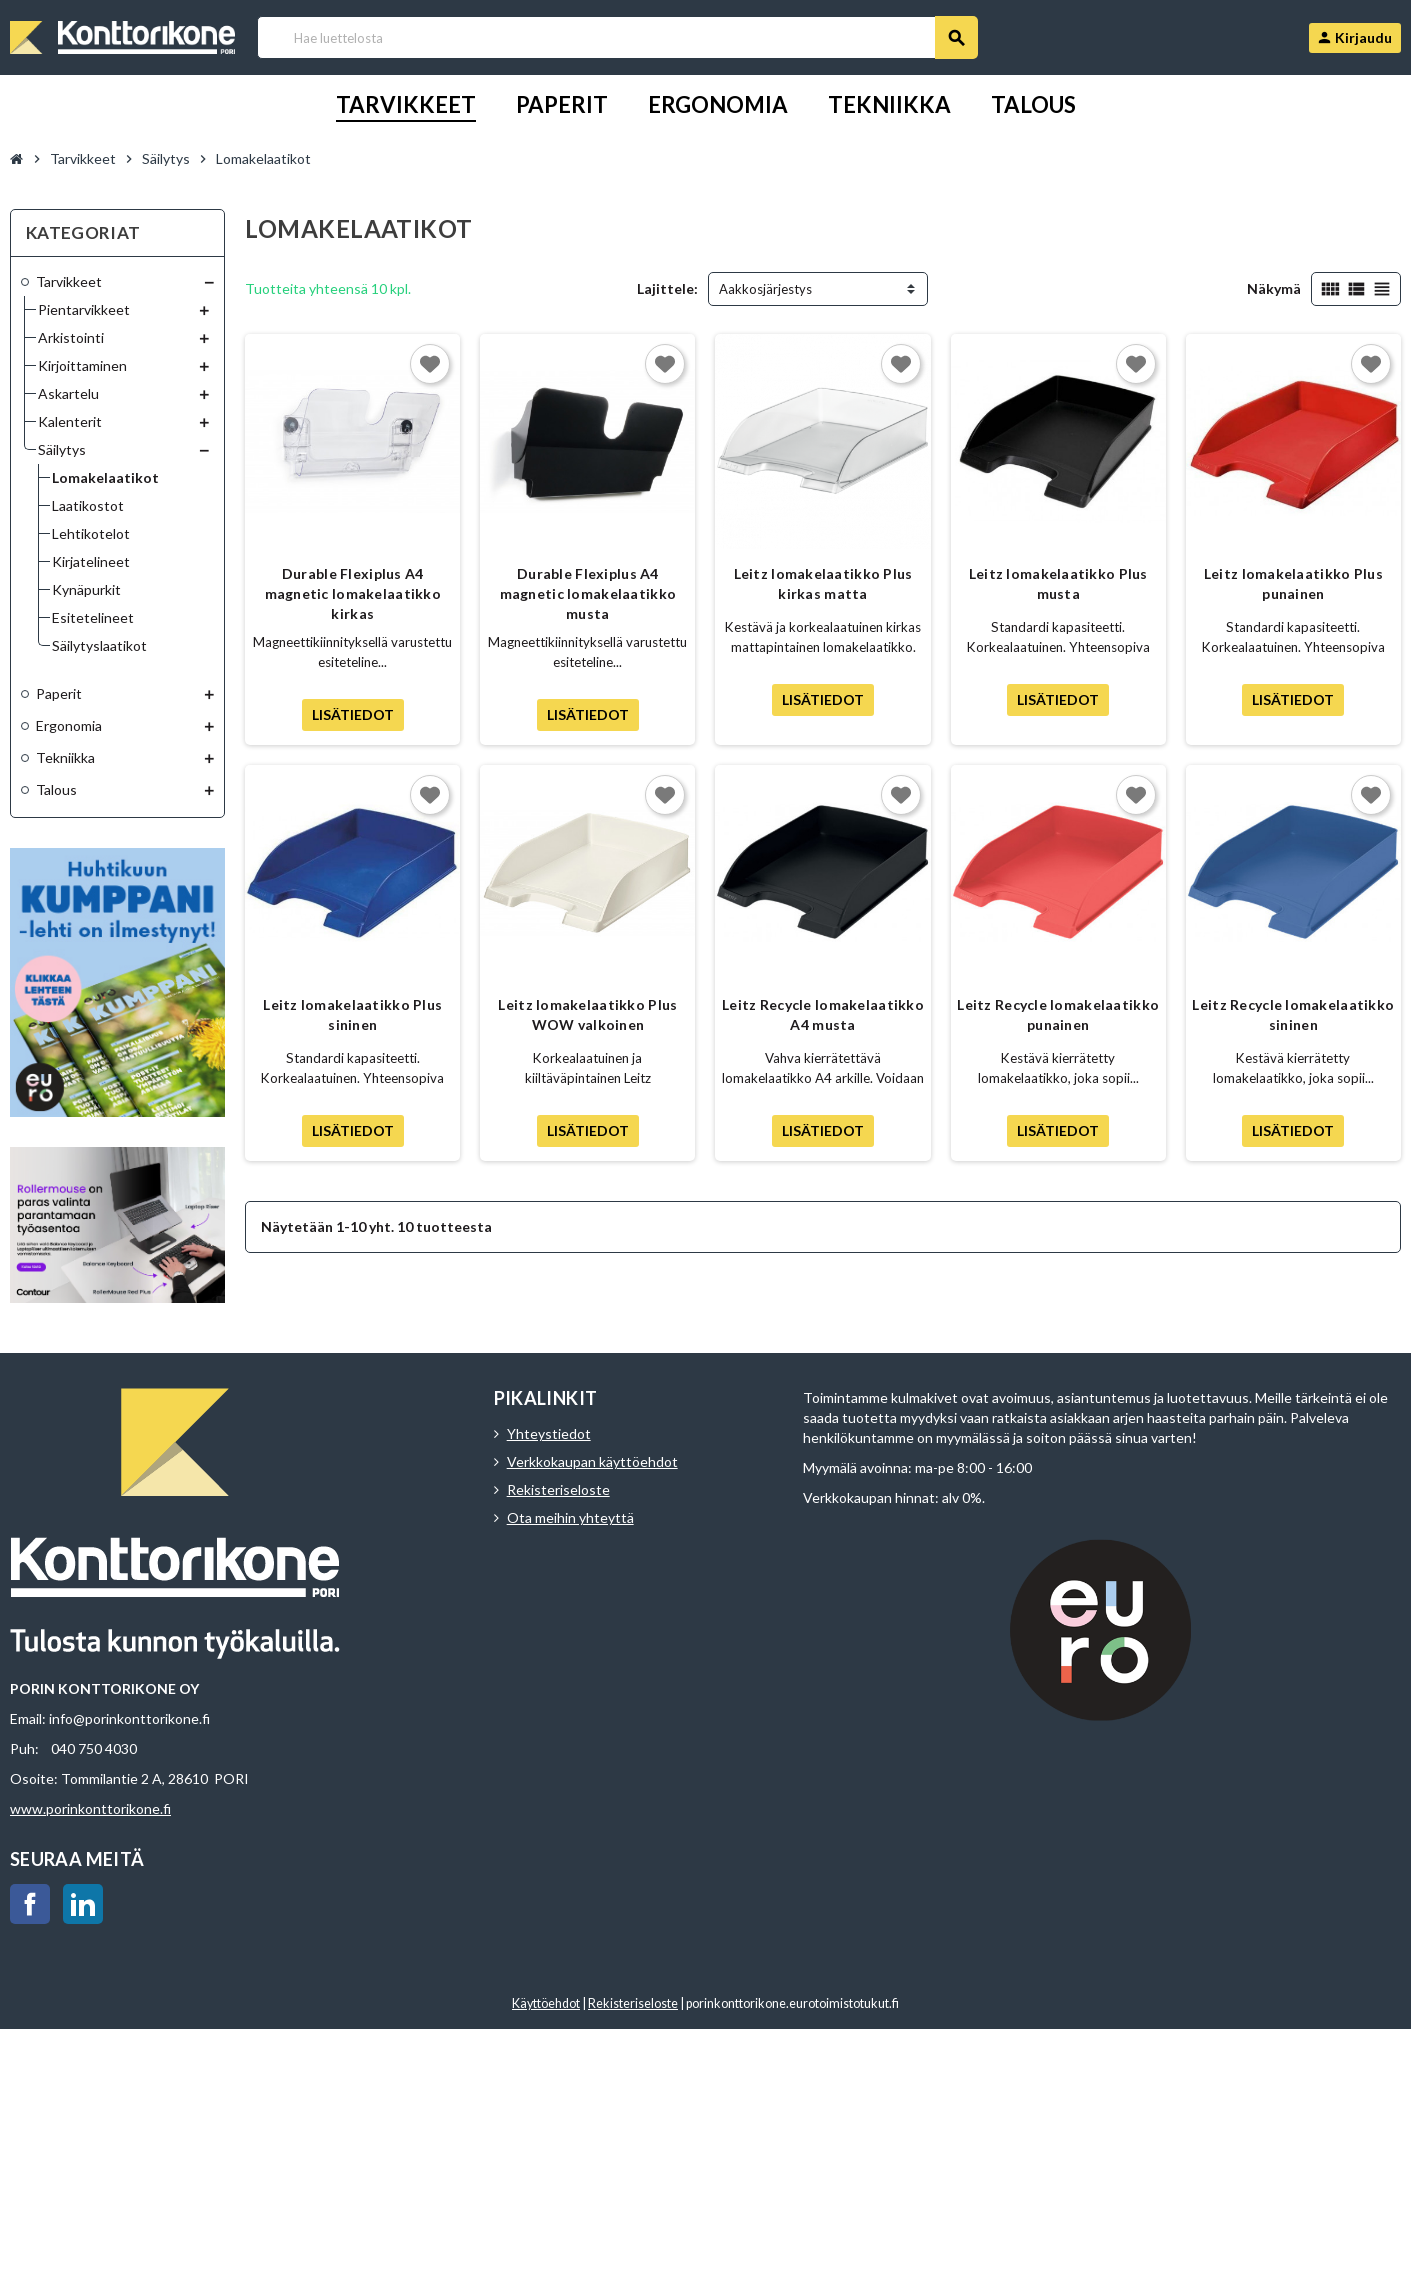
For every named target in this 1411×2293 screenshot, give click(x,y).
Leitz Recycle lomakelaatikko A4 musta (823, 1014)
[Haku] (616, 37)
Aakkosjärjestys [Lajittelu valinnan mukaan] (765, 289)
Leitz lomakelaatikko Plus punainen (1293, 583)
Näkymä (1274, 288)
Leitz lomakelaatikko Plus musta (1058, 583)
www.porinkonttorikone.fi (90, 1808)
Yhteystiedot (549, 1433)
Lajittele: (667, 288)
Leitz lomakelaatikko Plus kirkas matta (823, 583)
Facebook (30, 1904)
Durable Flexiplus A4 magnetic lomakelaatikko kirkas (353, 593)
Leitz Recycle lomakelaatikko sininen (1293, 1014)
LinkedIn (83, 1904)
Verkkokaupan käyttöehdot (592, 1461)
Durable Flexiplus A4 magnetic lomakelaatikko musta (588, 593)
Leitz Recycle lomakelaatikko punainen (1058, 1014)
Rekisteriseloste (558, 1489)
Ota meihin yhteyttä (570, 1517)
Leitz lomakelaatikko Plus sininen (352, 1014)
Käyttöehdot (546, 2003)
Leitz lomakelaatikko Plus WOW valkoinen (587, 1014)
